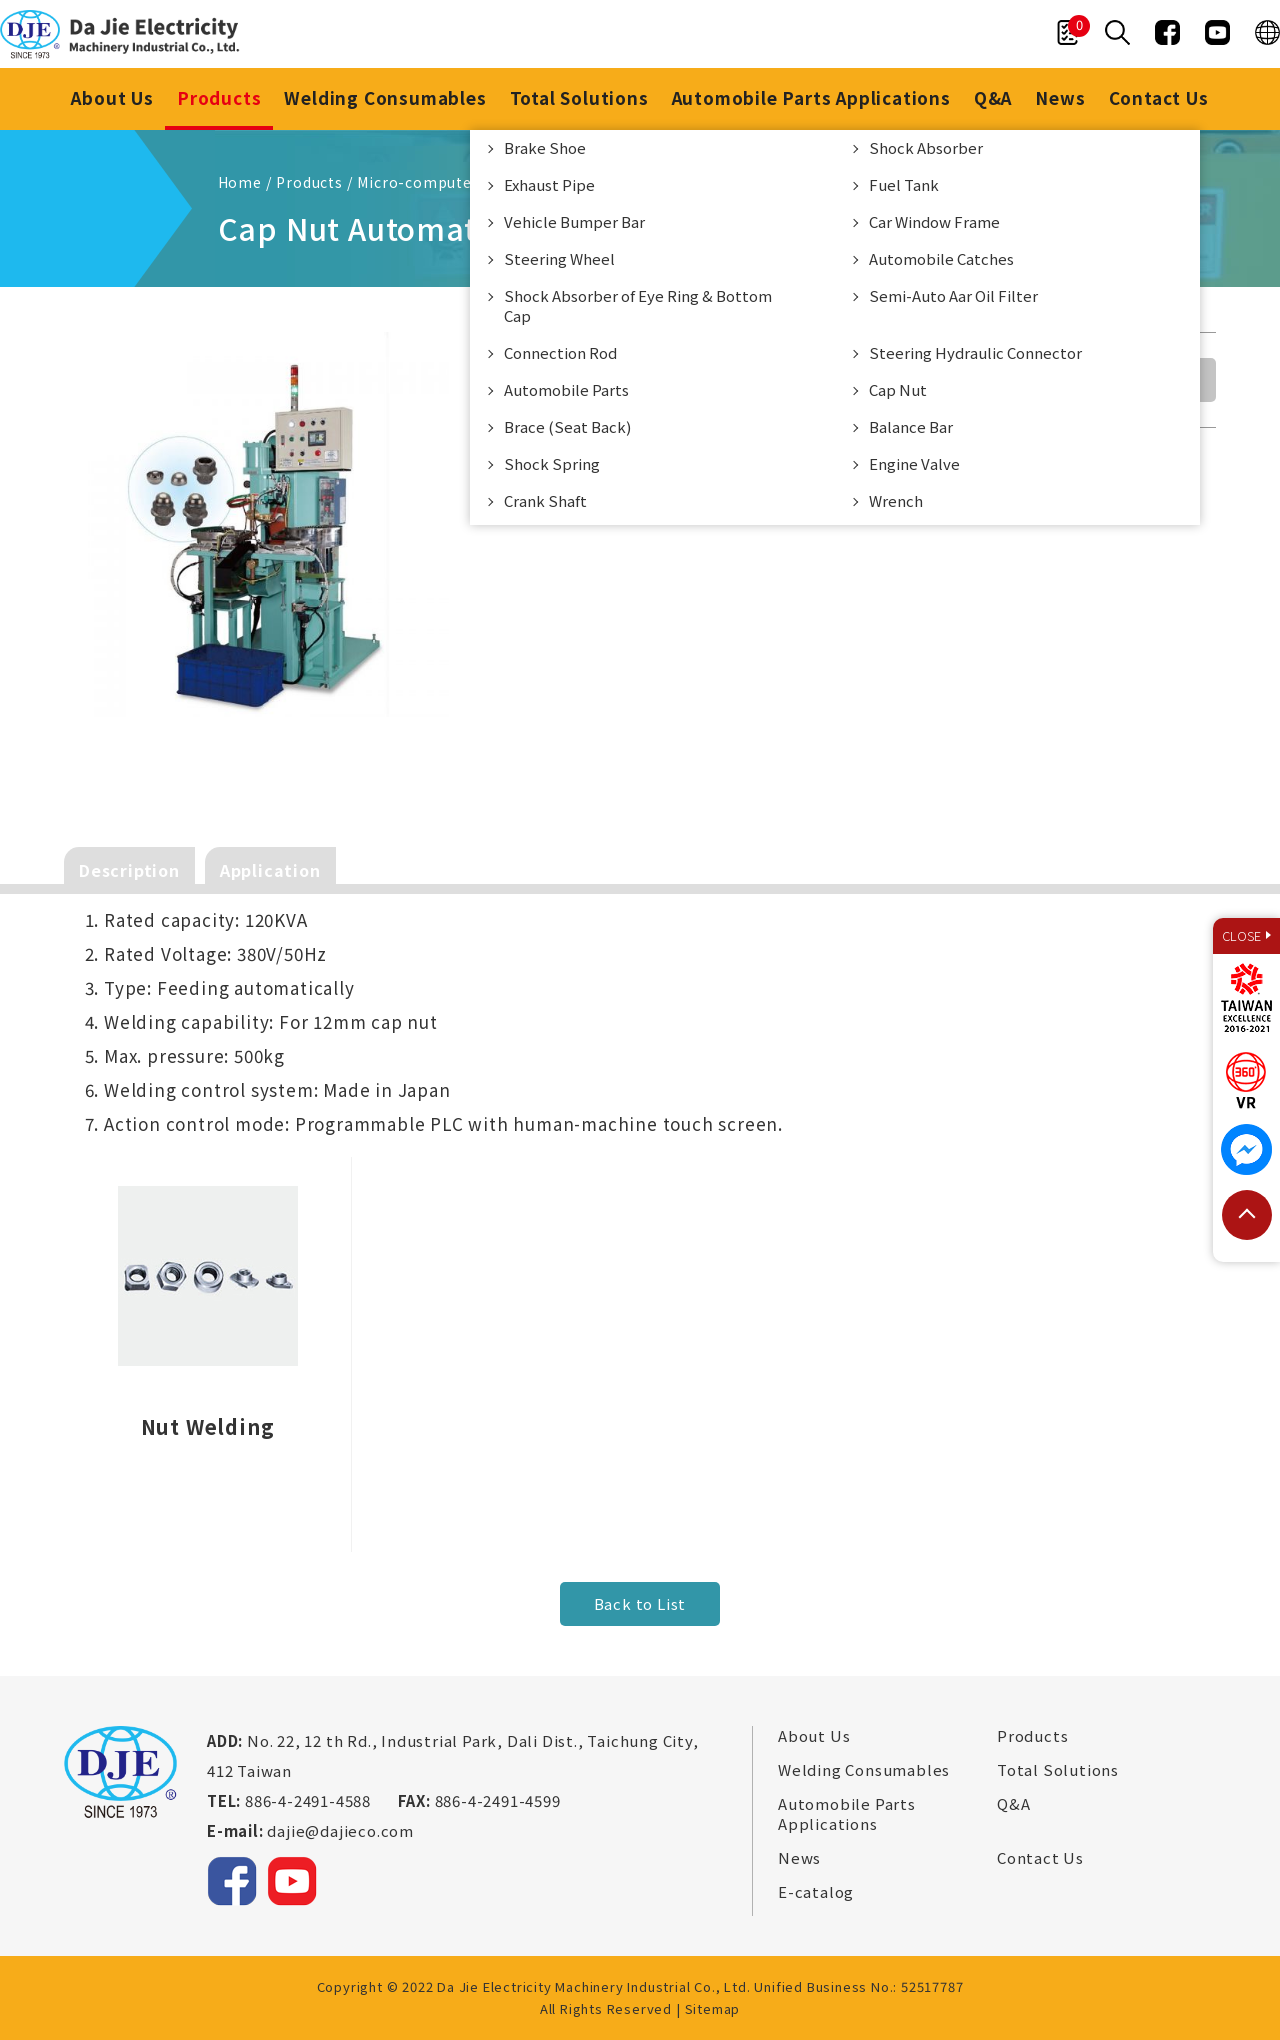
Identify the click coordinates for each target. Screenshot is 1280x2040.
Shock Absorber (926, 147)
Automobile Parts (566, 389)
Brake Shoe (545, 147)
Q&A (993, 97)
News (1060, 97)
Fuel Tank (904, 184)
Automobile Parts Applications (811, 97)
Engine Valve (914, 463)
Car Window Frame (934, 221)
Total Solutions (579, 97)
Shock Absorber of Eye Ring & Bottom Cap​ (638, 305)
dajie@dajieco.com (340, 1830)
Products (219, 97)
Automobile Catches (941, 258)
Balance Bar (911, 426)
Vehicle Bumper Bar (574, 221)
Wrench (896, 500)
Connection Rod (560, 352)
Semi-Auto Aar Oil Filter (953, 295)
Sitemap (713, 2008)
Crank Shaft (545, 500)
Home (240, 182)
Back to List (640, 1603)
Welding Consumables (385, 97)
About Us (112, 97)
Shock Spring (552, 463)
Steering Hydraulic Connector (975, 352)
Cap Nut (898, 389)
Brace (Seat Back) (567, 426)
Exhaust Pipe (549, 184)
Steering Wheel (559, 258)
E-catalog (816, 1892)
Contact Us (1159, 97)
